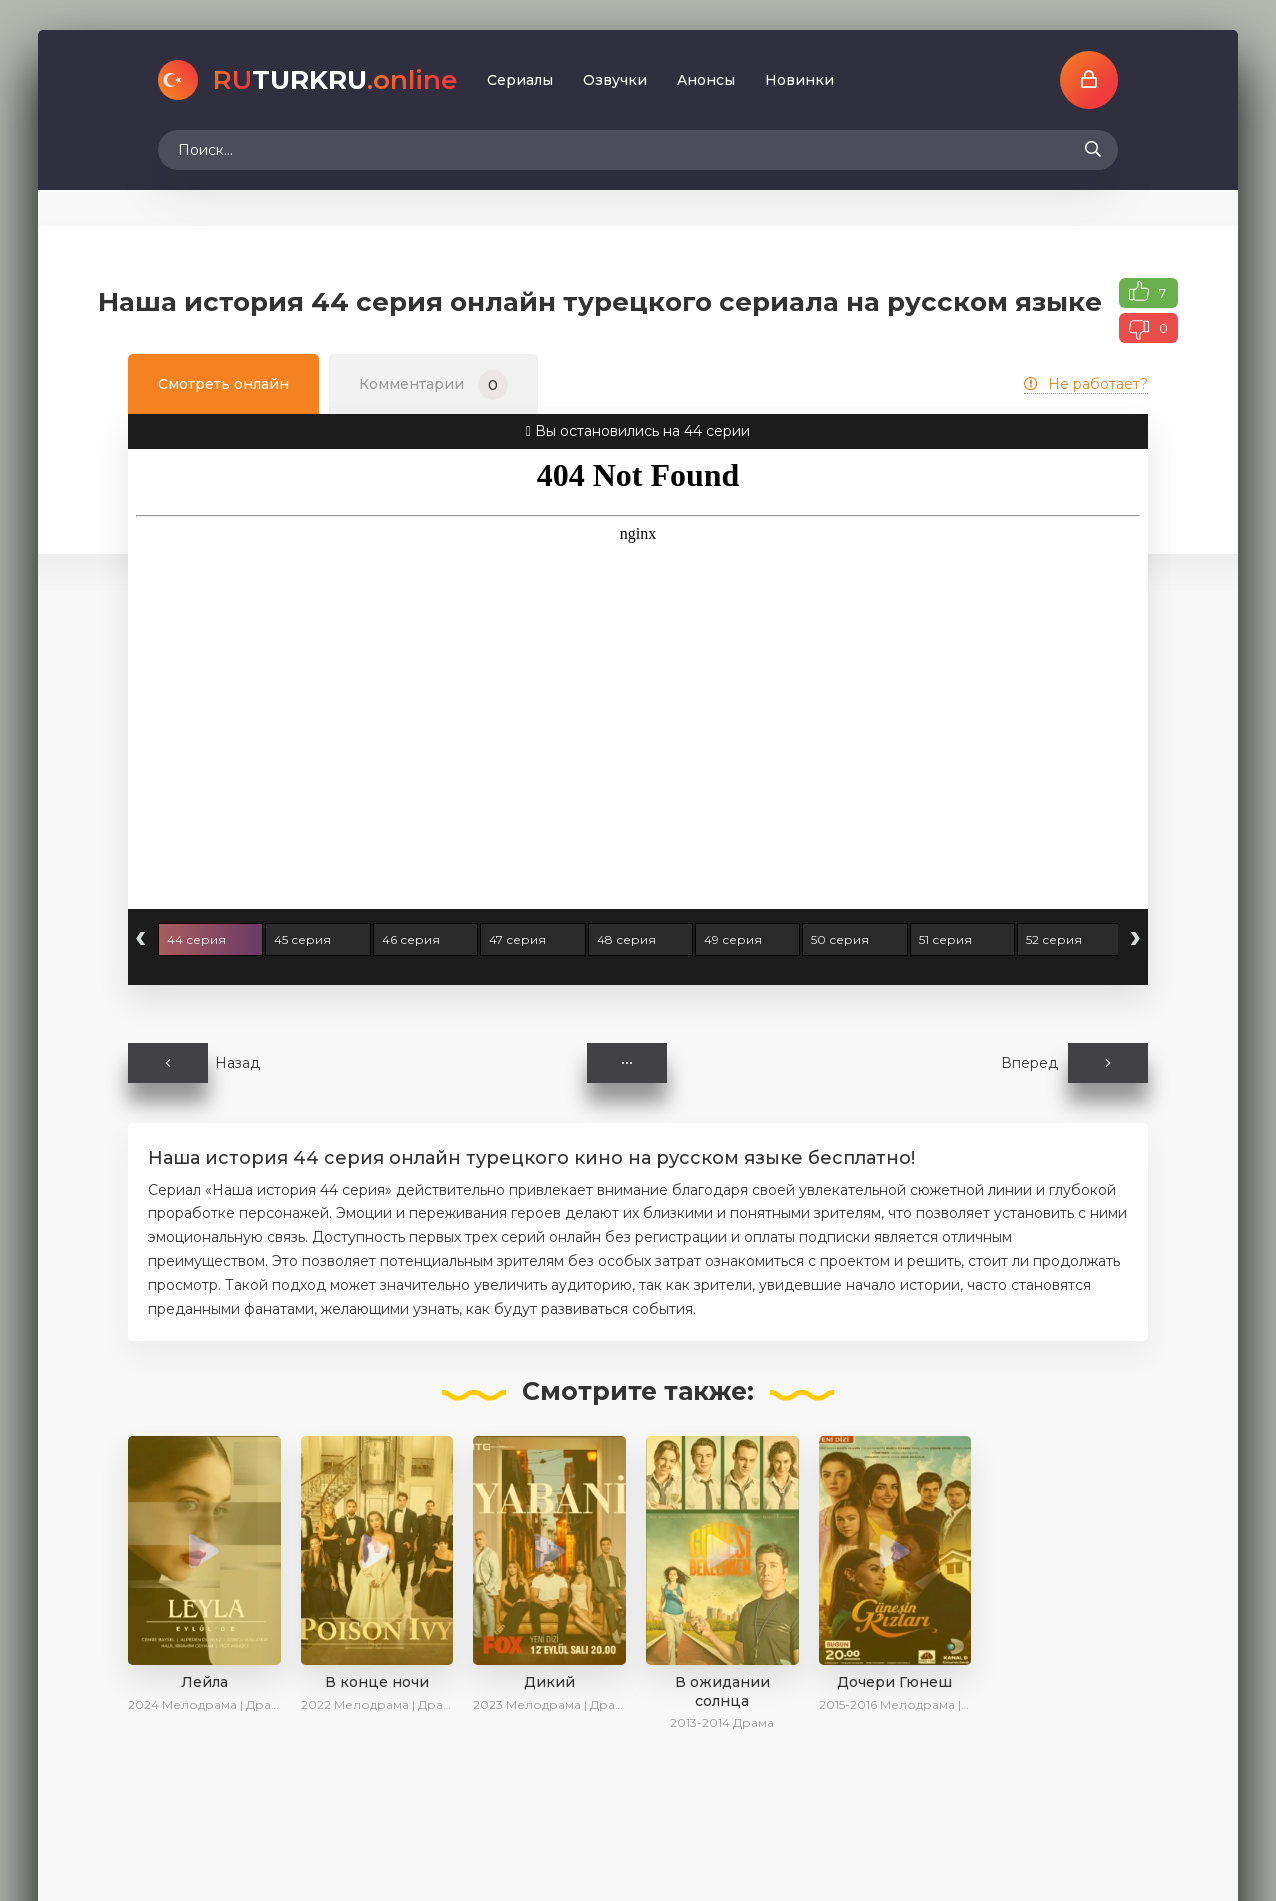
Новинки (799, 80)
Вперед (1074, 1063)
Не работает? (1086, 384)
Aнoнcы (706, 80)
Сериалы (520, 80)
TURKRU (335, 80)
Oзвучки (615, 80)
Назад (194, 1063)
